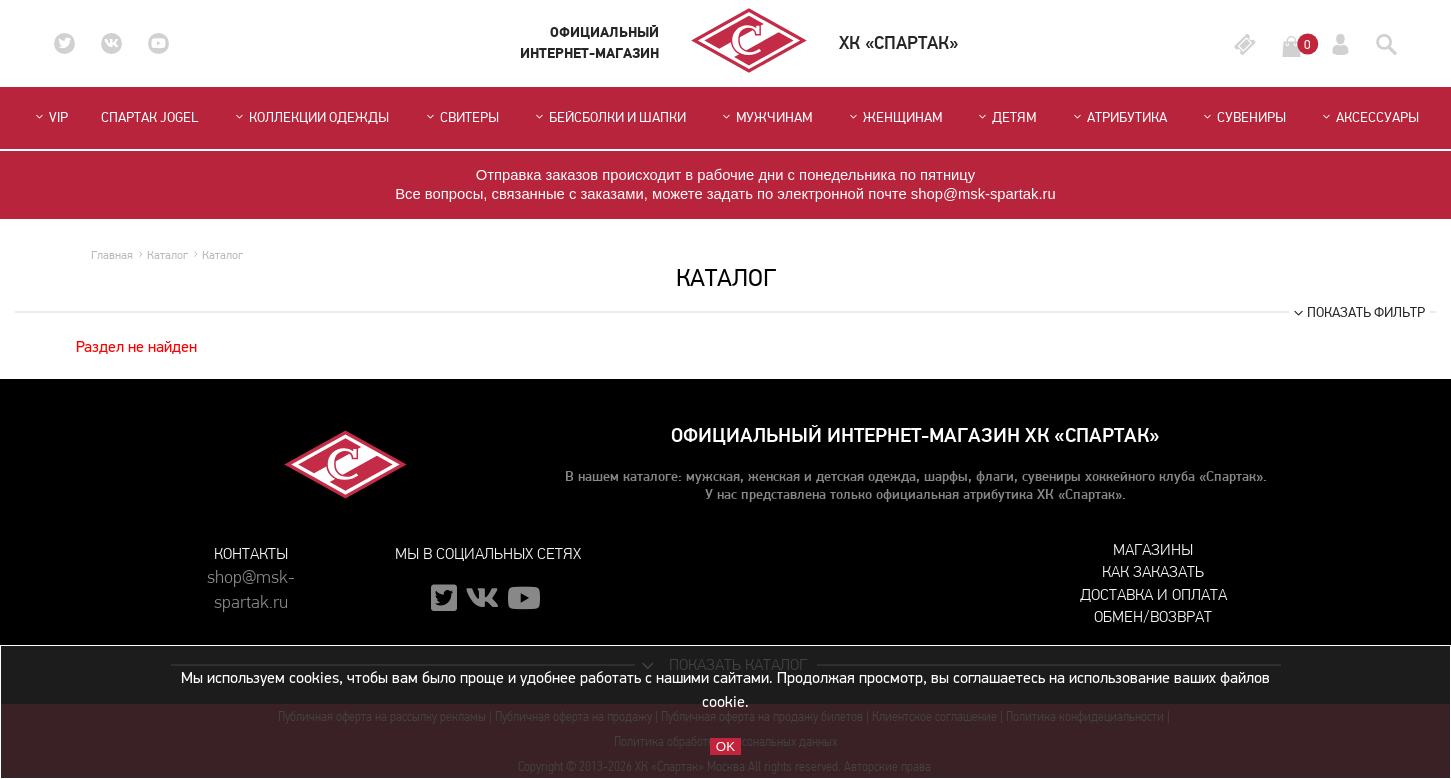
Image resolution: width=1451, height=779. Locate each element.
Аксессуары (1369, 117)
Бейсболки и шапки (609, 117)
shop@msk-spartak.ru (251, 586)
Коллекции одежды (310, 117)
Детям (1005, 117)
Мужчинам (765, 117)
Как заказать (1153, 571)
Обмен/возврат (1153, 616)
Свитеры (461, 117)
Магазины (1153, 549)
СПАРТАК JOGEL (150, 117)
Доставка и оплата (1153, 594)
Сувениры (1243, 117)
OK (725, 746)
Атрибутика (1118, 117)
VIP (50, 117)
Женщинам (894, 117)
